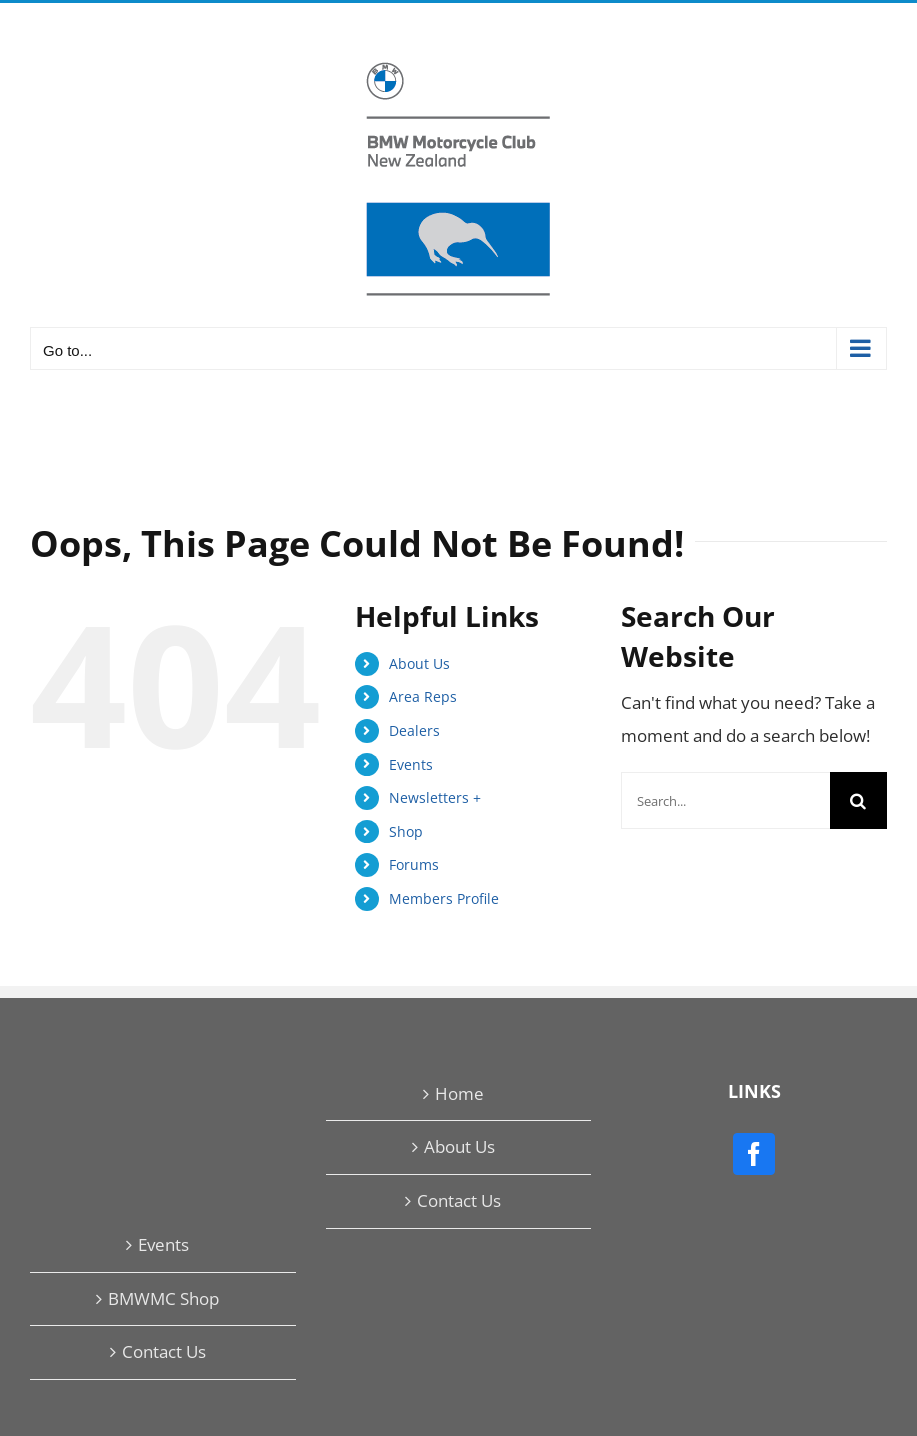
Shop (406, 831)
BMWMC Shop (163, 1298)
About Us (419, 663)
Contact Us (459, 1200)
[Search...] (725, 800)
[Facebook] (754, 1154)
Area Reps (423, 696)
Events (411, 764)
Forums (414, 864)
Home (459, 1093)
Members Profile (444, 898)
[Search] (858, 800)
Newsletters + (435, 797)
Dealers (414, 730)
